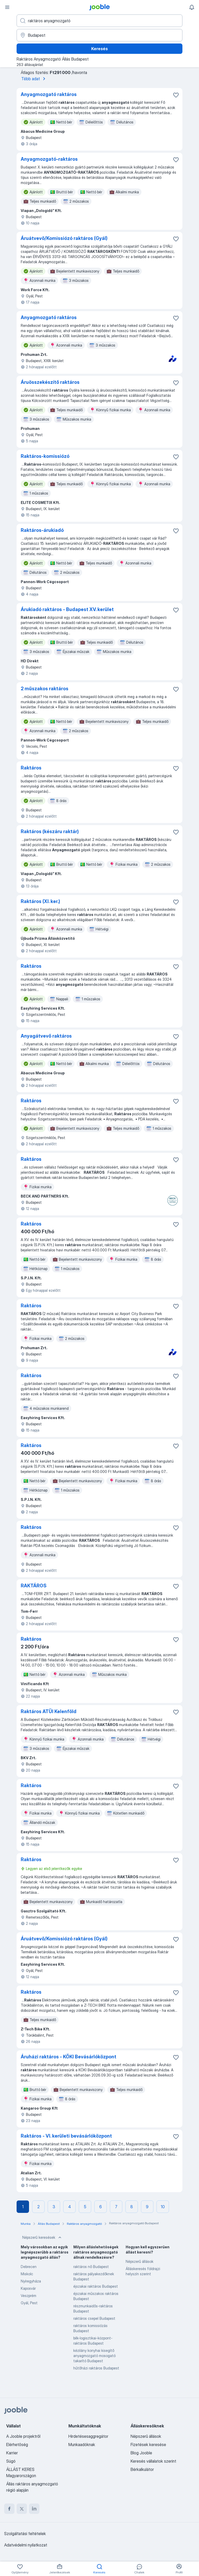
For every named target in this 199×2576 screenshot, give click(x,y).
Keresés (99, 48)
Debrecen (29, 2266)
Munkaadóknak (81, 2444)
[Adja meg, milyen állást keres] (99, 20)
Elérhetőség (17, 2444)
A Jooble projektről (23, 2436)
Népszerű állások (139, 2261)
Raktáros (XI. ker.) (40, 901)
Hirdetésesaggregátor (88, 2436)
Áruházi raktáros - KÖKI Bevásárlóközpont (68, 2056)
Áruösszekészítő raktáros (50, 382)
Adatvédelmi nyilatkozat (25, 2545)
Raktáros (31, 767)
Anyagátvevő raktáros (46, 1036)
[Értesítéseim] (191, 7)
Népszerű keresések (42, 2237)
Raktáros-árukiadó (42, 530)
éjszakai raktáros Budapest (95, 2286)
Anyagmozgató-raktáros (49, 159)
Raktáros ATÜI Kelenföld (48, 1711)
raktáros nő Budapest (91, 2266)
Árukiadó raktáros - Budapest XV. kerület (67, 609)
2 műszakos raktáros (44, 688)
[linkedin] (34, 2509)
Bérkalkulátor (142, 2469)
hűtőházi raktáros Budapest (96, 2368)
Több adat (34, 79)
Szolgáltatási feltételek (25, 2533)
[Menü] (7, 7)
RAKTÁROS (33, 1585)
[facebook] (9, 2509)
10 (163, 2206)
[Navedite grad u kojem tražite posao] (99, 35)
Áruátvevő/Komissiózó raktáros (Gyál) (64, 238)
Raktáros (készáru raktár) (50, 831)
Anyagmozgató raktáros (49, 94)
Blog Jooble (141, 2452)
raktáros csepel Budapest (94, 2318)
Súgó (11, 2461)
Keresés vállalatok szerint (153, 2461)
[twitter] (22, 2509)
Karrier (12, 2452)
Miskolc (27, 2274)
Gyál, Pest (29, 2303)
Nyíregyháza (31, 2281)
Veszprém (28, 2295)
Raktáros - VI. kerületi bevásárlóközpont (66, 2136)
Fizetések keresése (148, 2444)
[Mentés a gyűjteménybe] (176, 95)
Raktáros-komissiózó (45, 456)
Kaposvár (28, 2288)
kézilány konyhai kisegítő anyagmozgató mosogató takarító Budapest (94, 2355)
